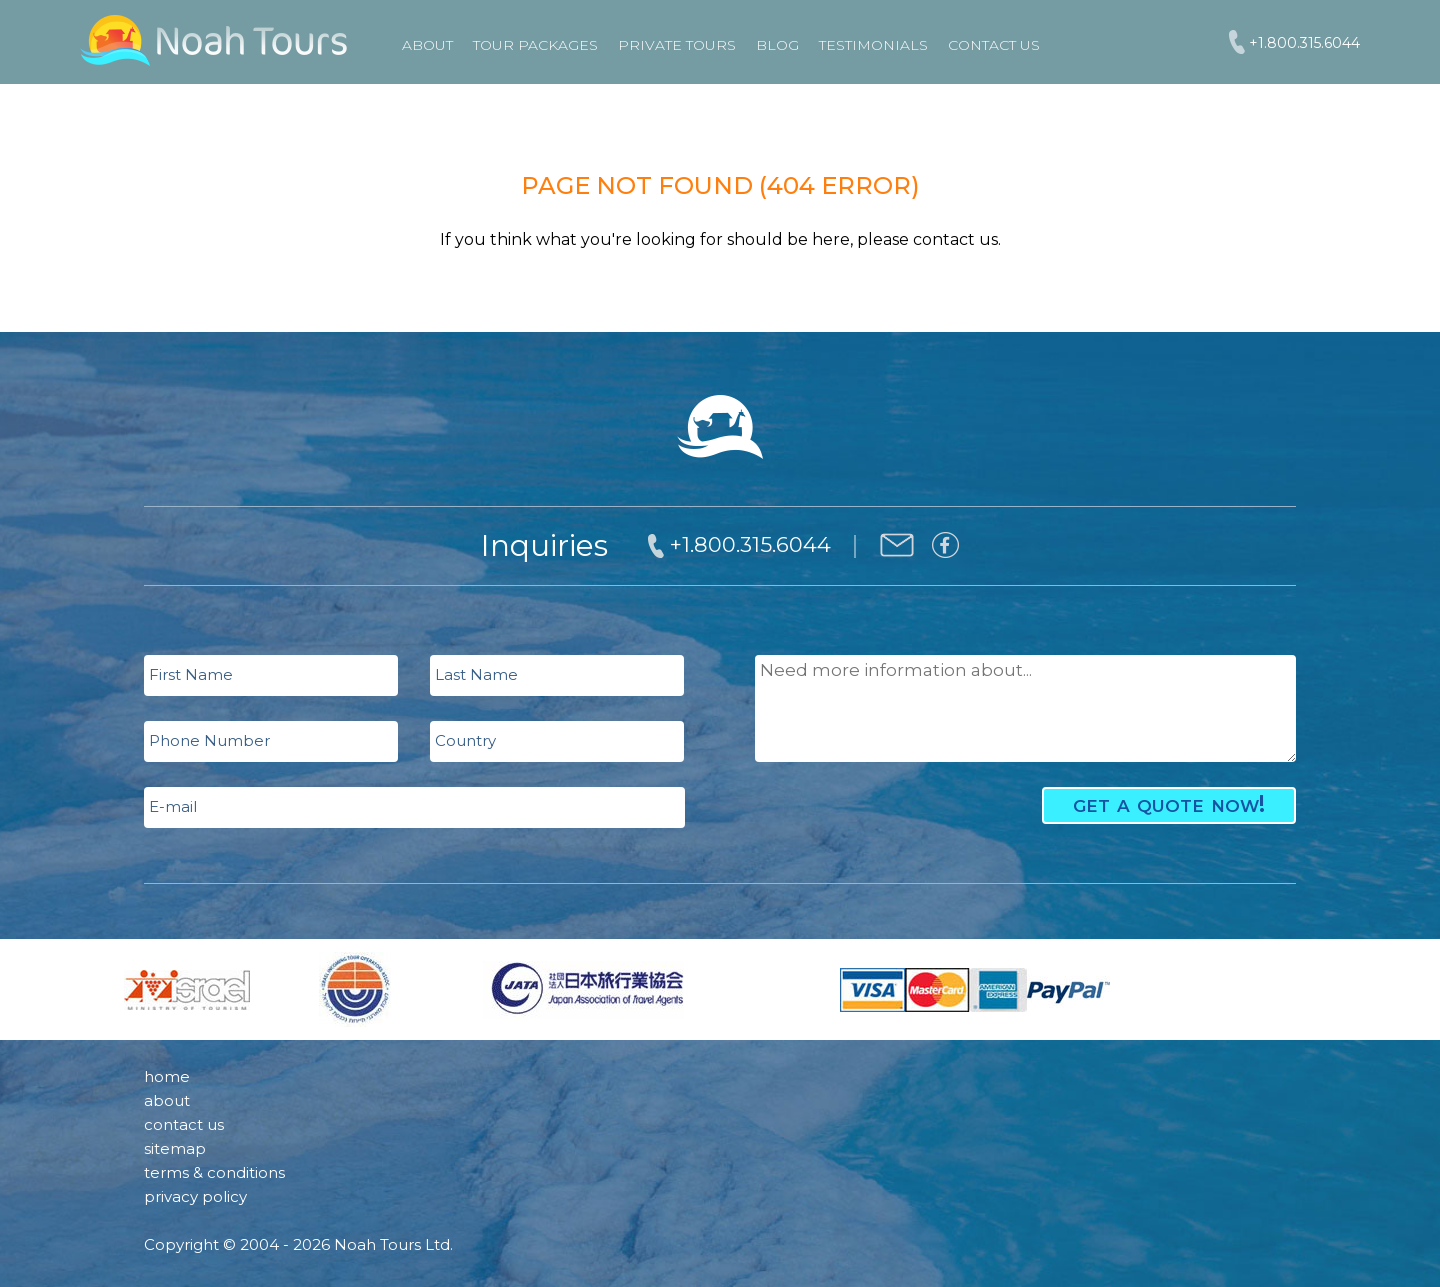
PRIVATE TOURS (677, 45)
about (167, 1100)
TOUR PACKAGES (535, 45)
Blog (777, 45)
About (427, 45)
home (167, 1076)
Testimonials (873, 45)
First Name (191, 674)
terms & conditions (214, 1172)
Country (465, 740)
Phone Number (209, 740)
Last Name (476, 674)
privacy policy (195, 1196)
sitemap (175, 1148)
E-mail (173, 806)
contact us (184, 1124)
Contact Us (994, 45)
